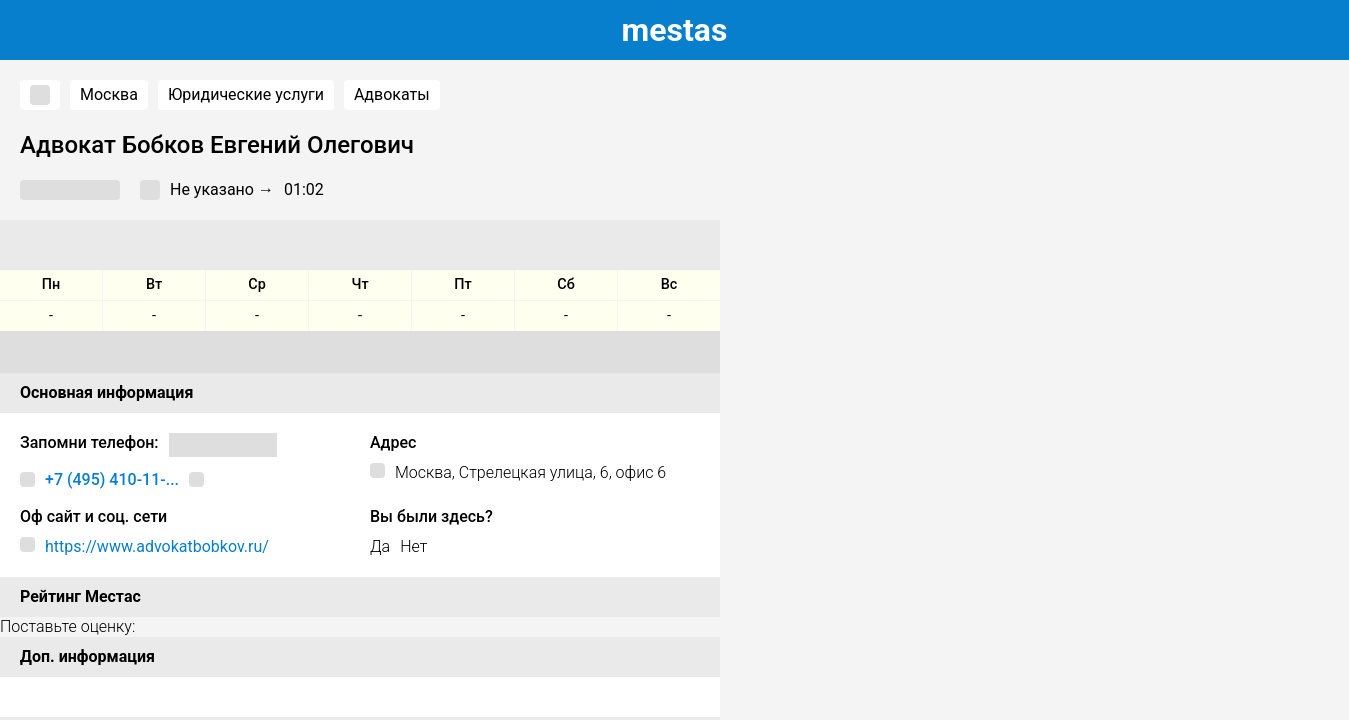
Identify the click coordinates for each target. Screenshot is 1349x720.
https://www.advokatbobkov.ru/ (157, 546)
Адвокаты (392, 94)
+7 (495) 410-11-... (112, 479)
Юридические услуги (246, 94)
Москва (109, 94)
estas (675, 30)
